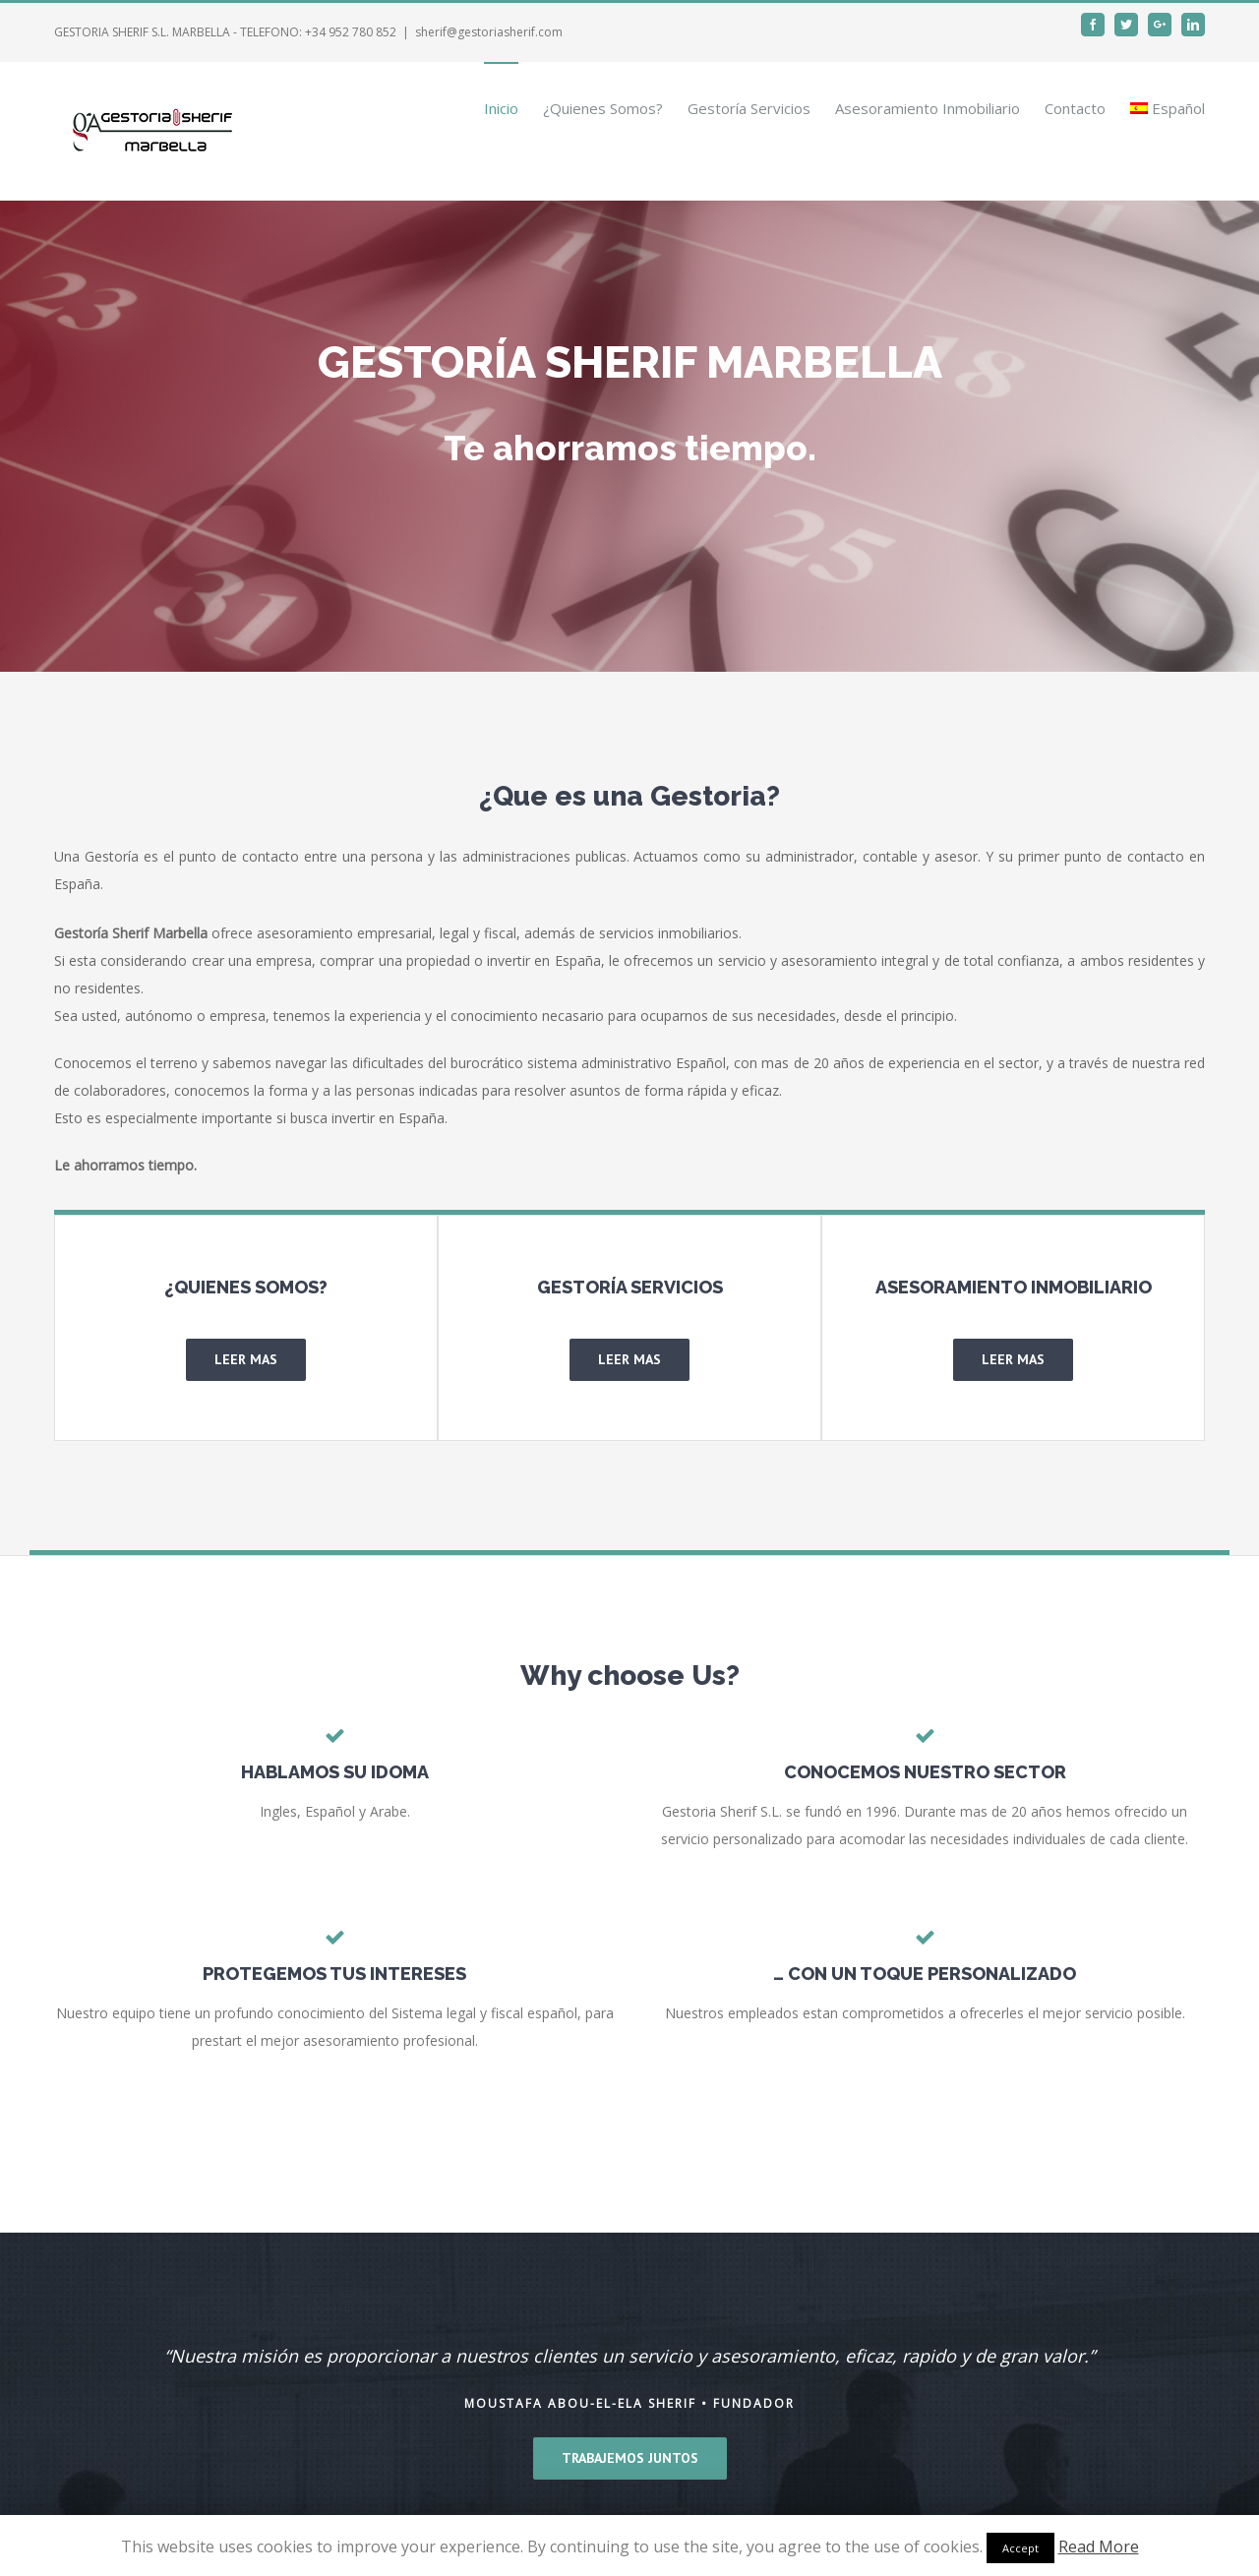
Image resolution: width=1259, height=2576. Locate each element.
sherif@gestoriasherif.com (489, 32)
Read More (1098, 2546)
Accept (1020, 2548)
